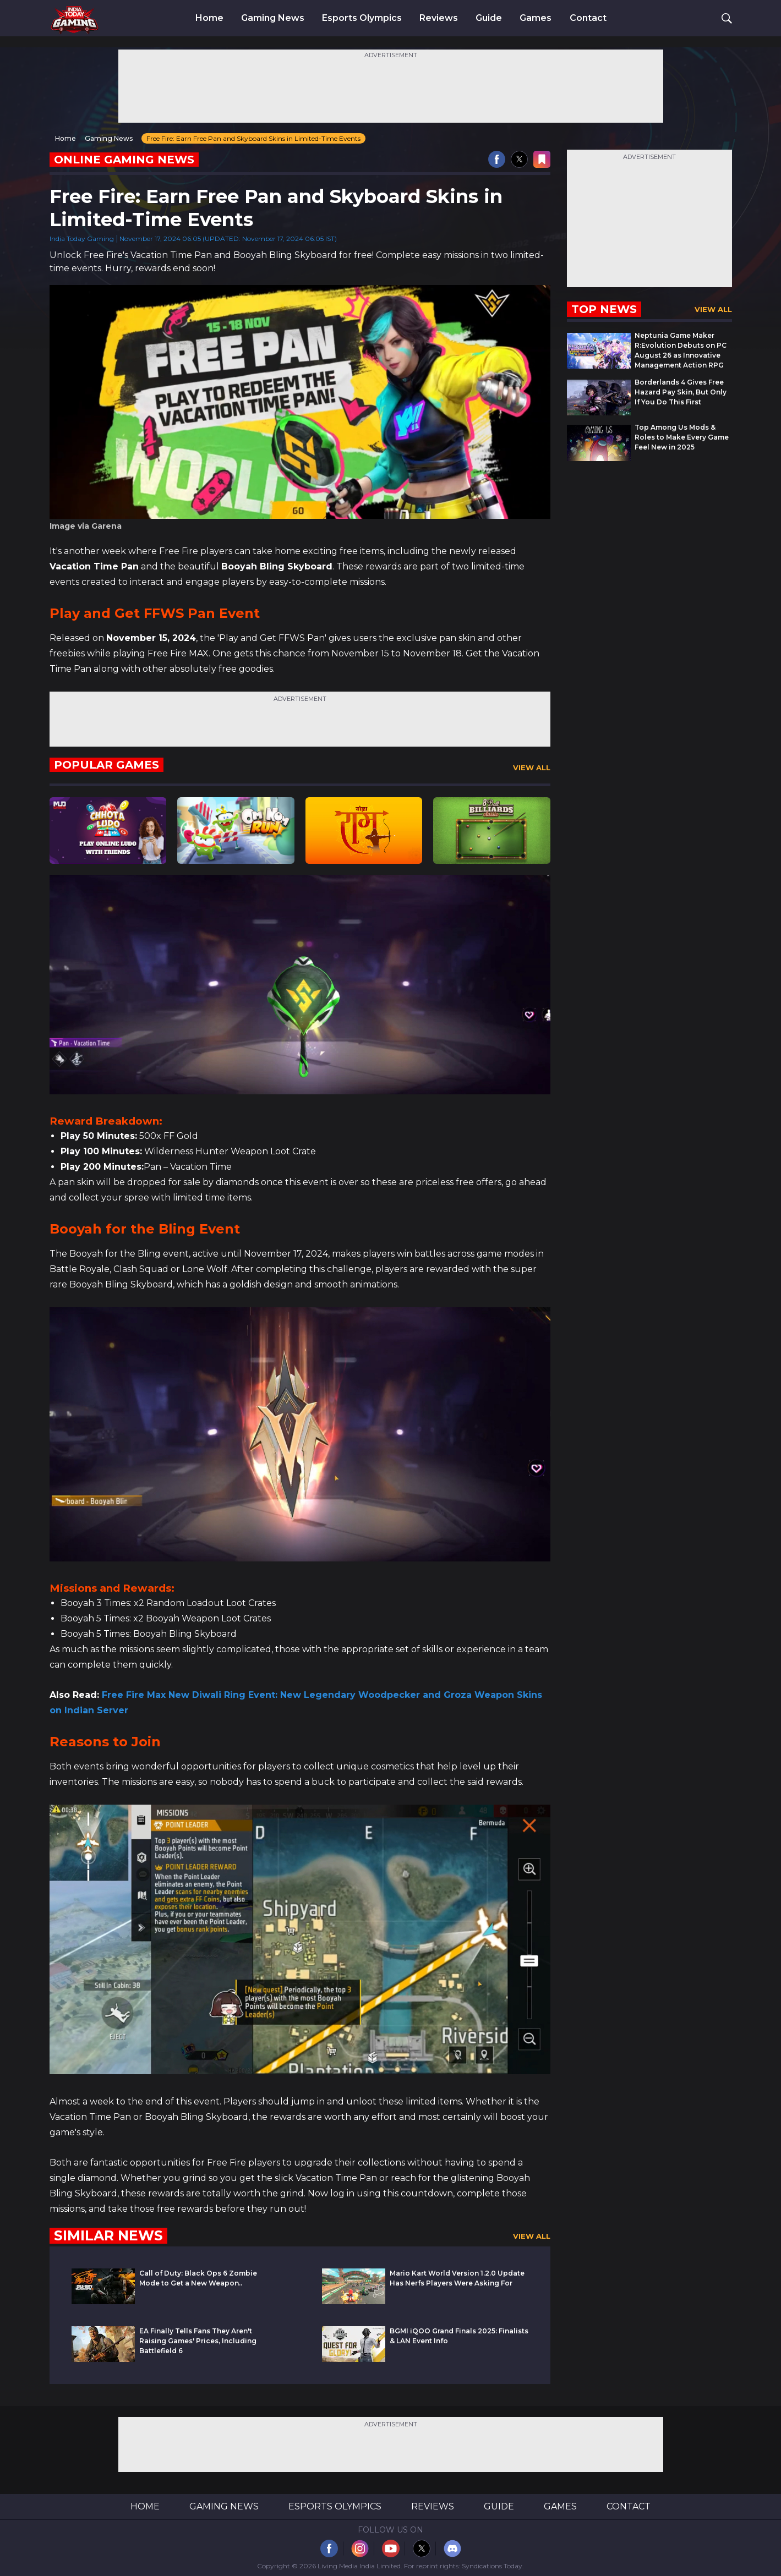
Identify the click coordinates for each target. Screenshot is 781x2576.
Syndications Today (492, 2566)
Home (209, 18)
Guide (489, 18)
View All (531, 767)
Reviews (438, 18)
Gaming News (272, 18)
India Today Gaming (82, 238)
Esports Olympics (362, 18)
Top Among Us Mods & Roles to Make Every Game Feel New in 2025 (682, 437)
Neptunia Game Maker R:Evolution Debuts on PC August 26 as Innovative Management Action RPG (681, 350)
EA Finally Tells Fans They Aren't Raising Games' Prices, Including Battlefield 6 (197, 2341)
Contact (588, 18)
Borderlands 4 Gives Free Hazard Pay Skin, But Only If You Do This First (681, 392)
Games (535, 18)
